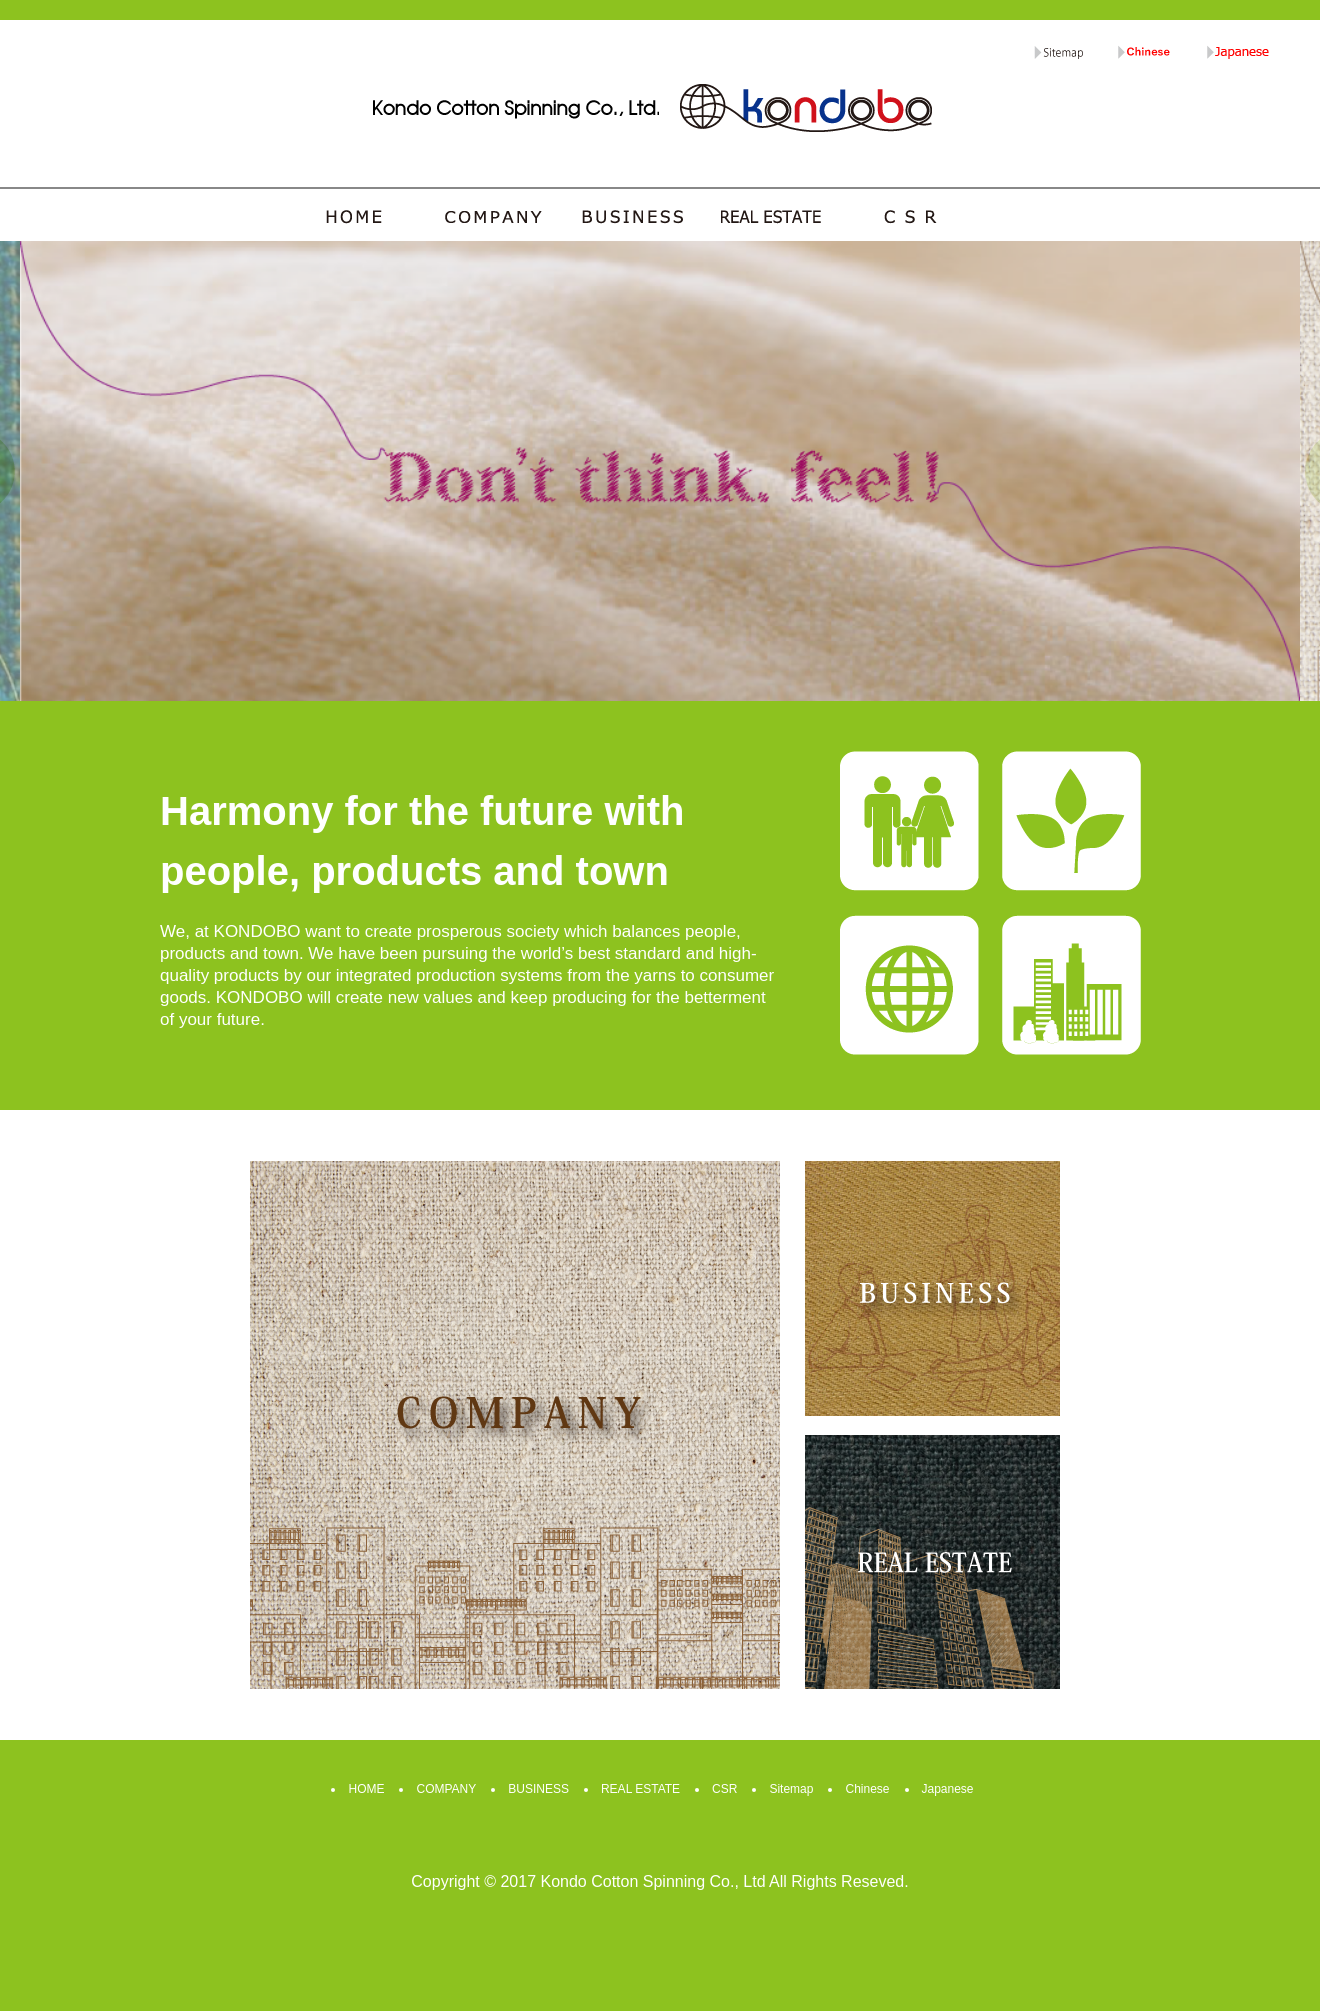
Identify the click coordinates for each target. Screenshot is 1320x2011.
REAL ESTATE (640, 1789)
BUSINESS (538, 1789)
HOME (366, 1789)
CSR (724, 1789)
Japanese (948, 1789)
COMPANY (446, 1789)
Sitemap (791, 1789)
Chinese (867, 1789)
